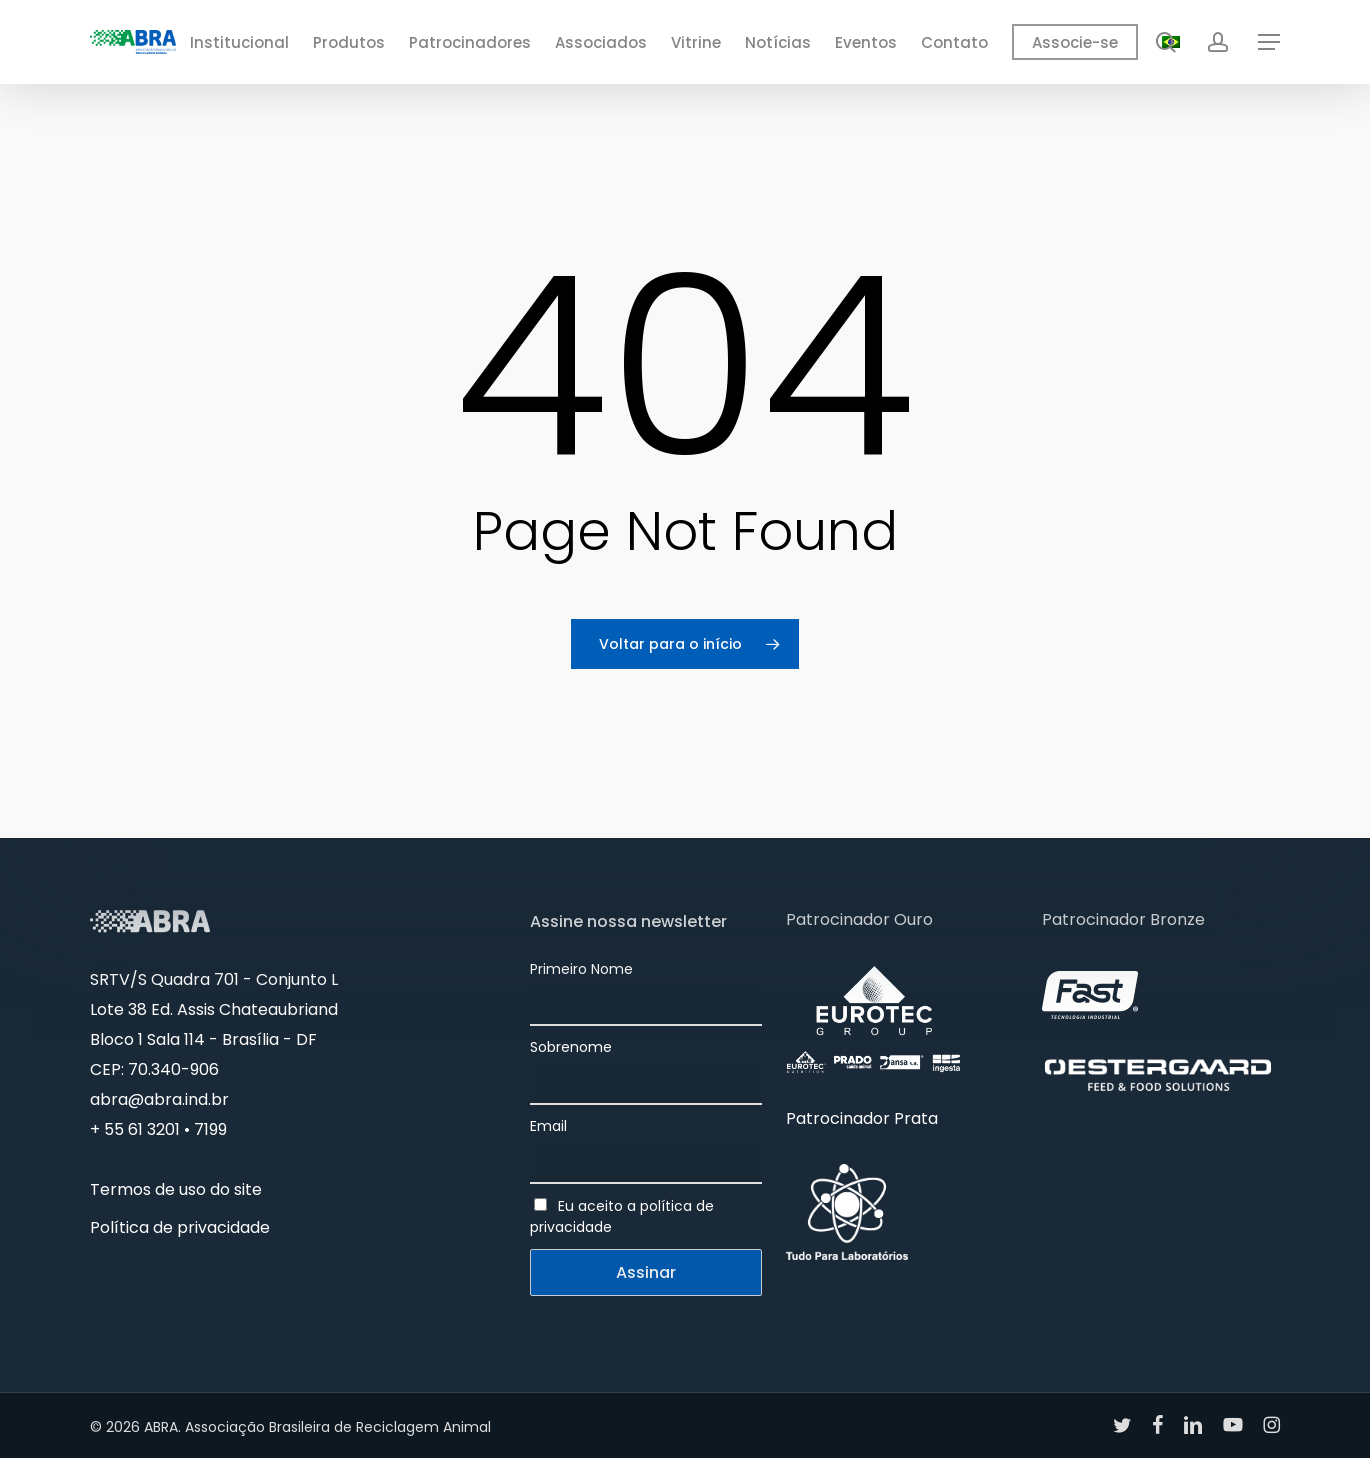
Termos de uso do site (176, 1189)
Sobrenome (571, 1047)
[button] (1269, 42)
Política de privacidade (180, 1227)
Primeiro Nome (581, 969)
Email (548, 1126)
